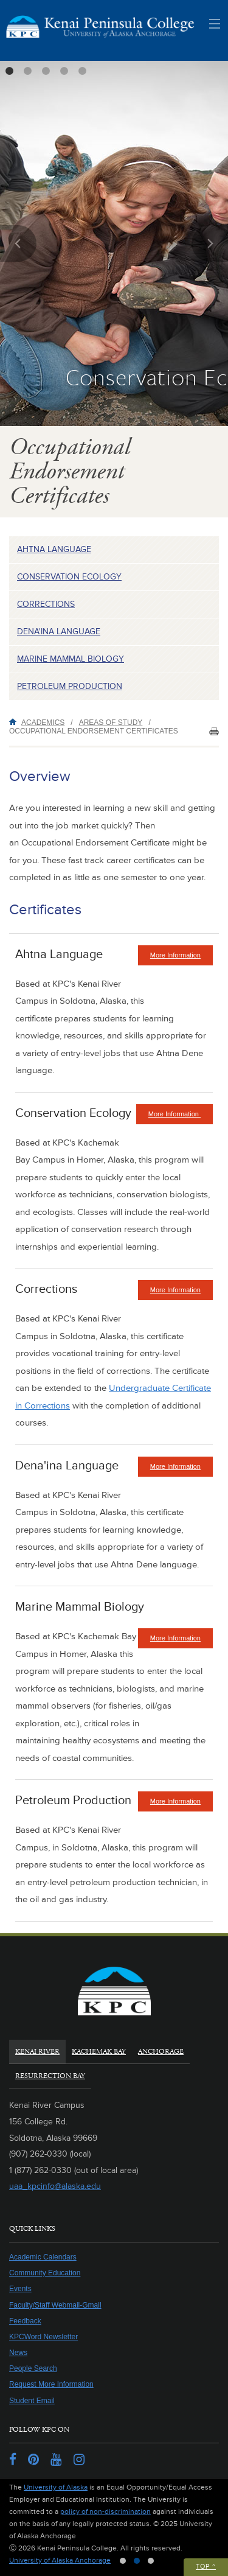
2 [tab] (27, 71)
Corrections (46, 604)
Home (15, 721)
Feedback (25, 2321)
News (18, 2352)
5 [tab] (82, 71)
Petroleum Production (69, 686)
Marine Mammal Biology (70, 659)
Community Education (44, 2273)
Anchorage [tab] (161, 2051)
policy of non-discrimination (105, 2511)
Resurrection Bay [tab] (50, 2076)
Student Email (32, 2400)
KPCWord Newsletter (43, 2337)
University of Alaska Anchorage (60, 2560)
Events (20, 2288)
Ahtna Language (54, 549)
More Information (181, 958)
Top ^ (206, 2567)
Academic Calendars (43, 2257)
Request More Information (51, 2384)
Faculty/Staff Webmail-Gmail (55, 2305)
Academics (42, 722)
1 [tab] (9, 71)
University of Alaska (56, 2487)
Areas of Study (111, 722)
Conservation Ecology (69, 577)
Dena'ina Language (58, 631)
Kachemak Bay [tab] (99, 2051)
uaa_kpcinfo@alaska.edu (55, 2186)
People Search (33, 2368)
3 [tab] (46, 71)
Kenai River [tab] (37, 2051)
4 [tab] (64, 71)
